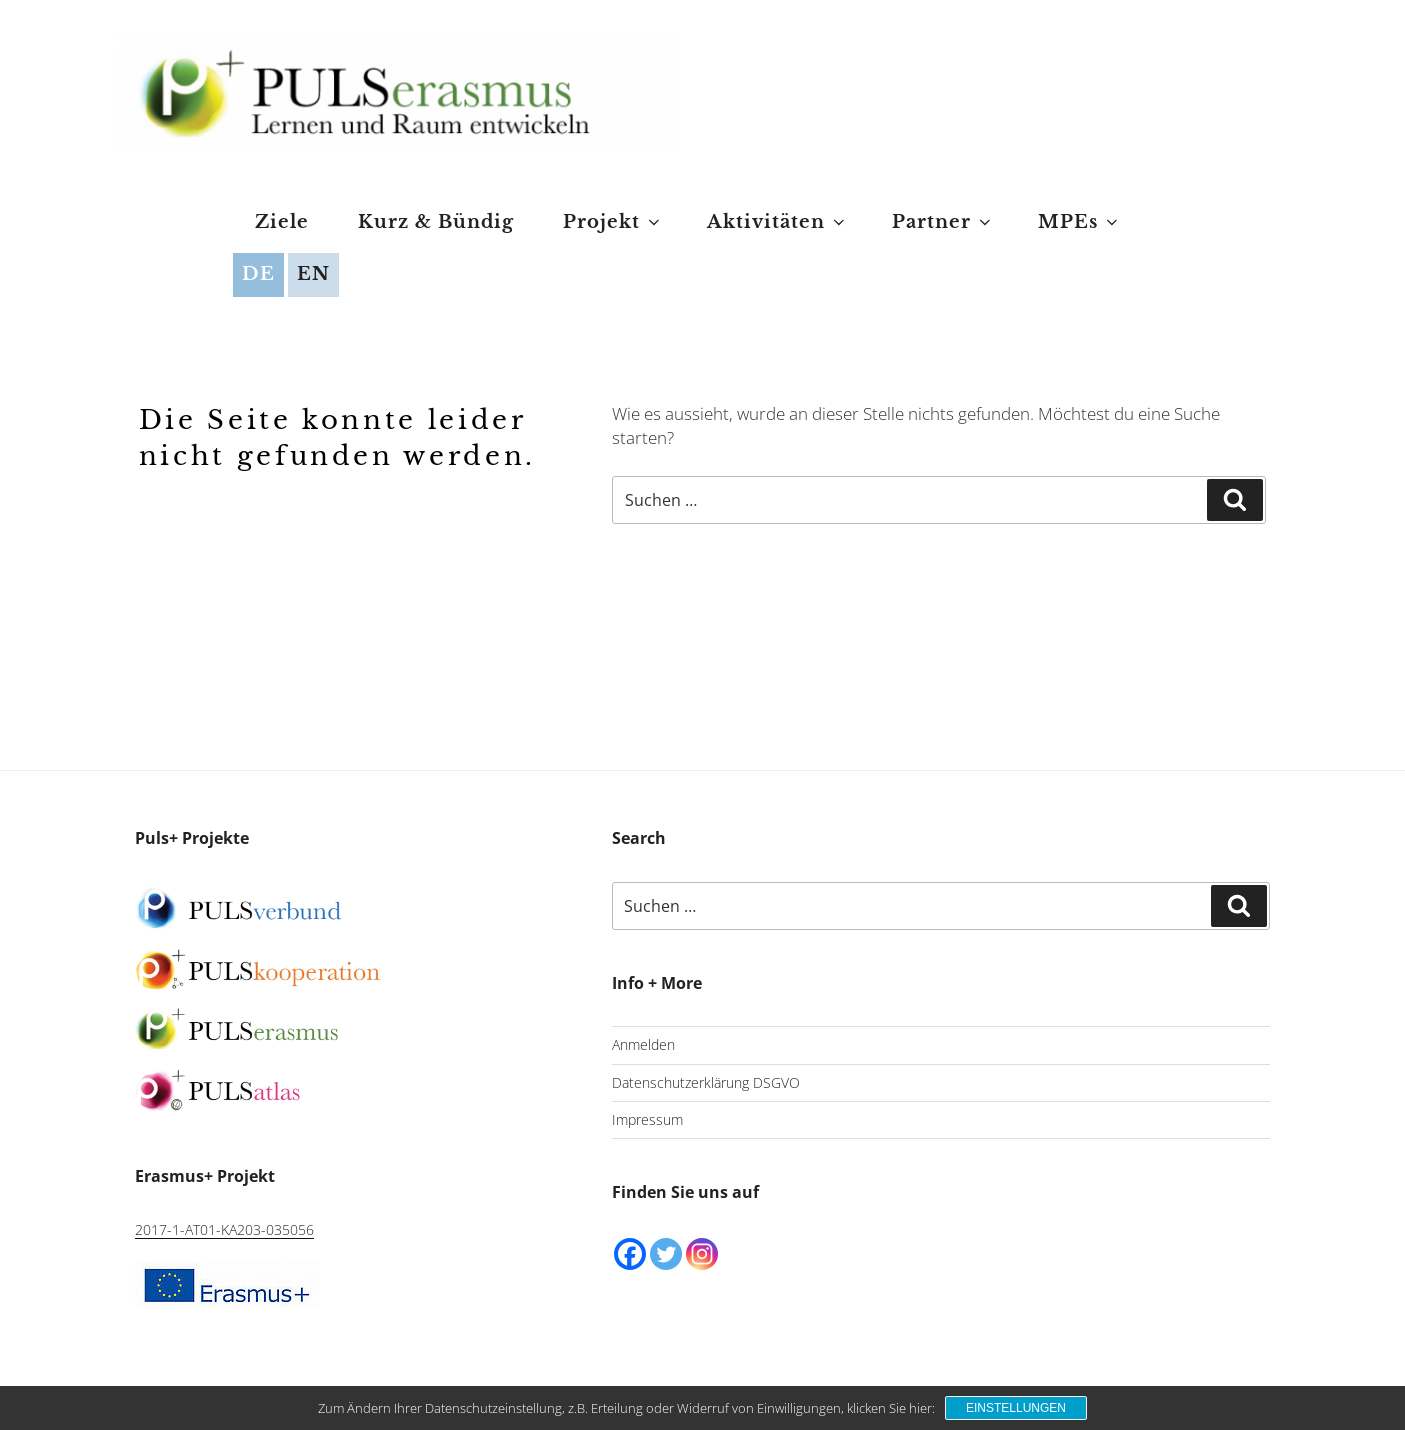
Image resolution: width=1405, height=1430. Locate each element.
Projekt (613, 222)
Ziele (282, 222)
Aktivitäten (777, 222)
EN (313, 274)
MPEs (1079, 222)
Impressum (647, 1119)
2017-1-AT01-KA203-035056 (224, 1229)
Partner (943, 222)
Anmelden (643, 1044)
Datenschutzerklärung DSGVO (706, 1082)
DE (258, 274)
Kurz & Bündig (436, 222)
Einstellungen (1016, 1408)
